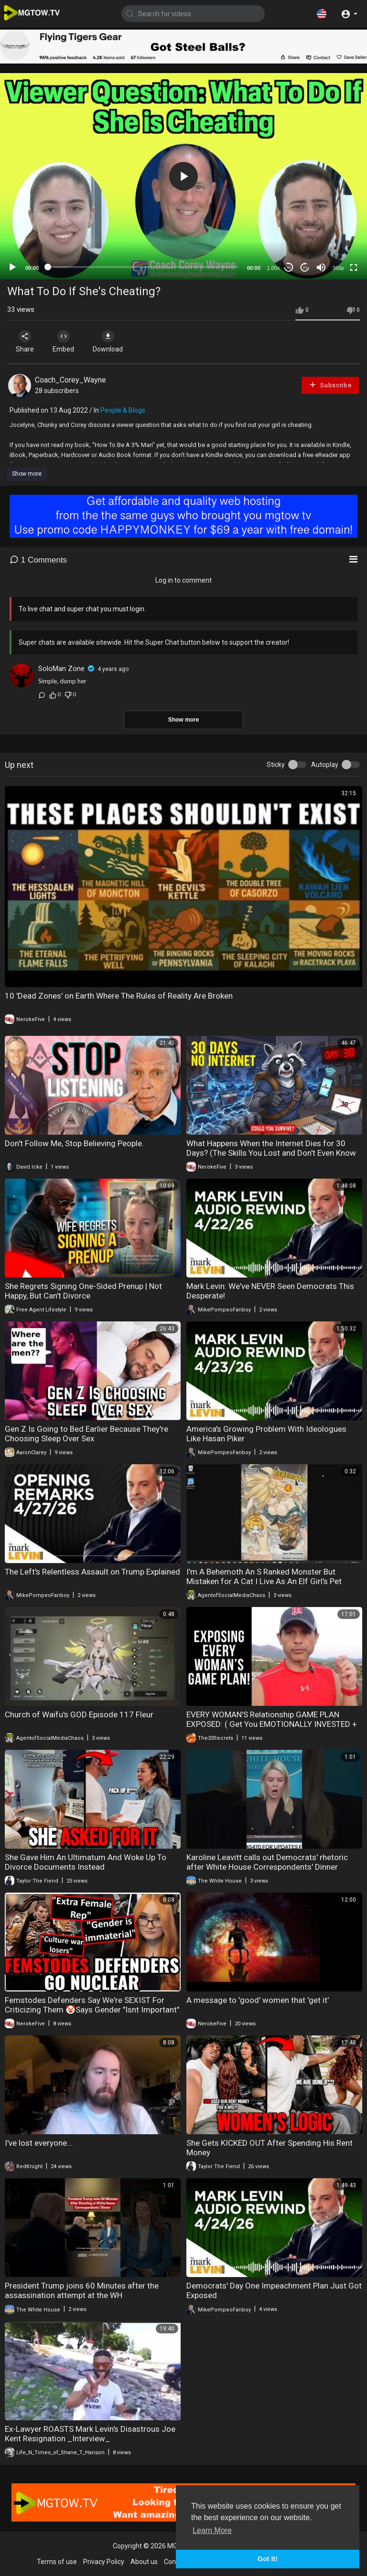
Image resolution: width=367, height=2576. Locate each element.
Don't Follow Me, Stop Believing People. (74, 1143)
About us (144, 2561)
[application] (183, 176)
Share (25, 341)
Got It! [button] (268, 2559)
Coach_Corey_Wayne (70, 379)
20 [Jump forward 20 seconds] (305, 268)
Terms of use (57, 2561)
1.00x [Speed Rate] (273, 268)
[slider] (143, 267)
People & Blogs (122, 410)
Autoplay (324, 764)
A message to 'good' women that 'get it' (257, 2000)
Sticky (276, 764)
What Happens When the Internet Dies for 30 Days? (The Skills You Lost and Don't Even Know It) (271, 1153)
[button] (322, 13)
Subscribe (330, 385)
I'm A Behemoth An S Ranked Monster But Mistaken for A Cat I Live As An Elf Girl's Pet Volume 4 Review (264, 1581)
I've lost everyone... (39, 2143)
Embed (63, 341)
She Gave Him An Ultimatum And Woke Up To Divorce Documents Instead (85, 1862)
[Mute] (321, 267)
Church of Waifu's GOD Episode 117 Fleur (79, 1714)
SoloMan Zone (61, 668)
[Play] (12, 267)
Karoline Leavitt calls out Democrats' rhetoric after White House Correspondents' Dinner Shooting (267, 1866)
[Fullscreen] (353, 267)
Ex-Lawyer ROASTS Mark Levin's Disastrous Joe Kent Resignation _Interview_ (90, 2433)
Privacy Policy (103, 2561)
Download (108, 341)
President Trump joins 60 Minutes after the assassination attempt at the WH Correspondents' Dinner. (82, 2295)
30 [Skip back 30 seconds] (289, 268)
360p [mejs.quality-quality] (338, 268)
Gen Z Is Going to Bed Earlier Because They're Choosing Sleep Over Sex (86, 1433)
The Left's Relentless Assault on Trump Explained (92, 1571)
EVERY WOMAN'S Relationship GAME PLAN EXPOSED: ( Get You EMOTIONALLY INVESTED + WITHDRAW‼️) (271, 1724)
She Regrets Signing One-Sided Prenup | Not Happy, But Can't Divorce (83, 1290)
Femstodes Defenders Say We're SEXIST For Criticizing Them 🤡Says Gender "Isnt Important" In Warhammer (92, 2009)
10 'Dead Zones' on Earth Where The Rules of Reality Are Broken (119, 996)
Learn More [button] (212, 2530)
